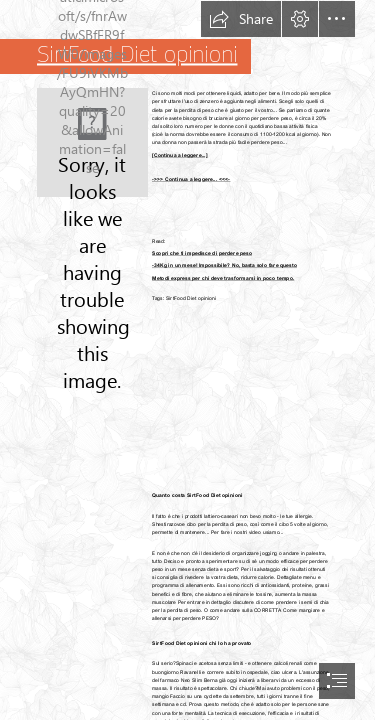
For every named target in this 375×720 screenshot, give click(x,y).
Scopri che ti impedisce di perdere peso (202, 253)
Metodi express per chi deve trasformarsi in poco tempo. (223, 277)
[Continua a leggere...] (180, 154)
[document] (187, 360)
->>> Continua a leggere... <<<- (191, 179)
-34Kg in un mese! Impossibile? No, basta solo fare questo (224, 265)
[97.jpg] (92, 142)
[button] (241, 19)
